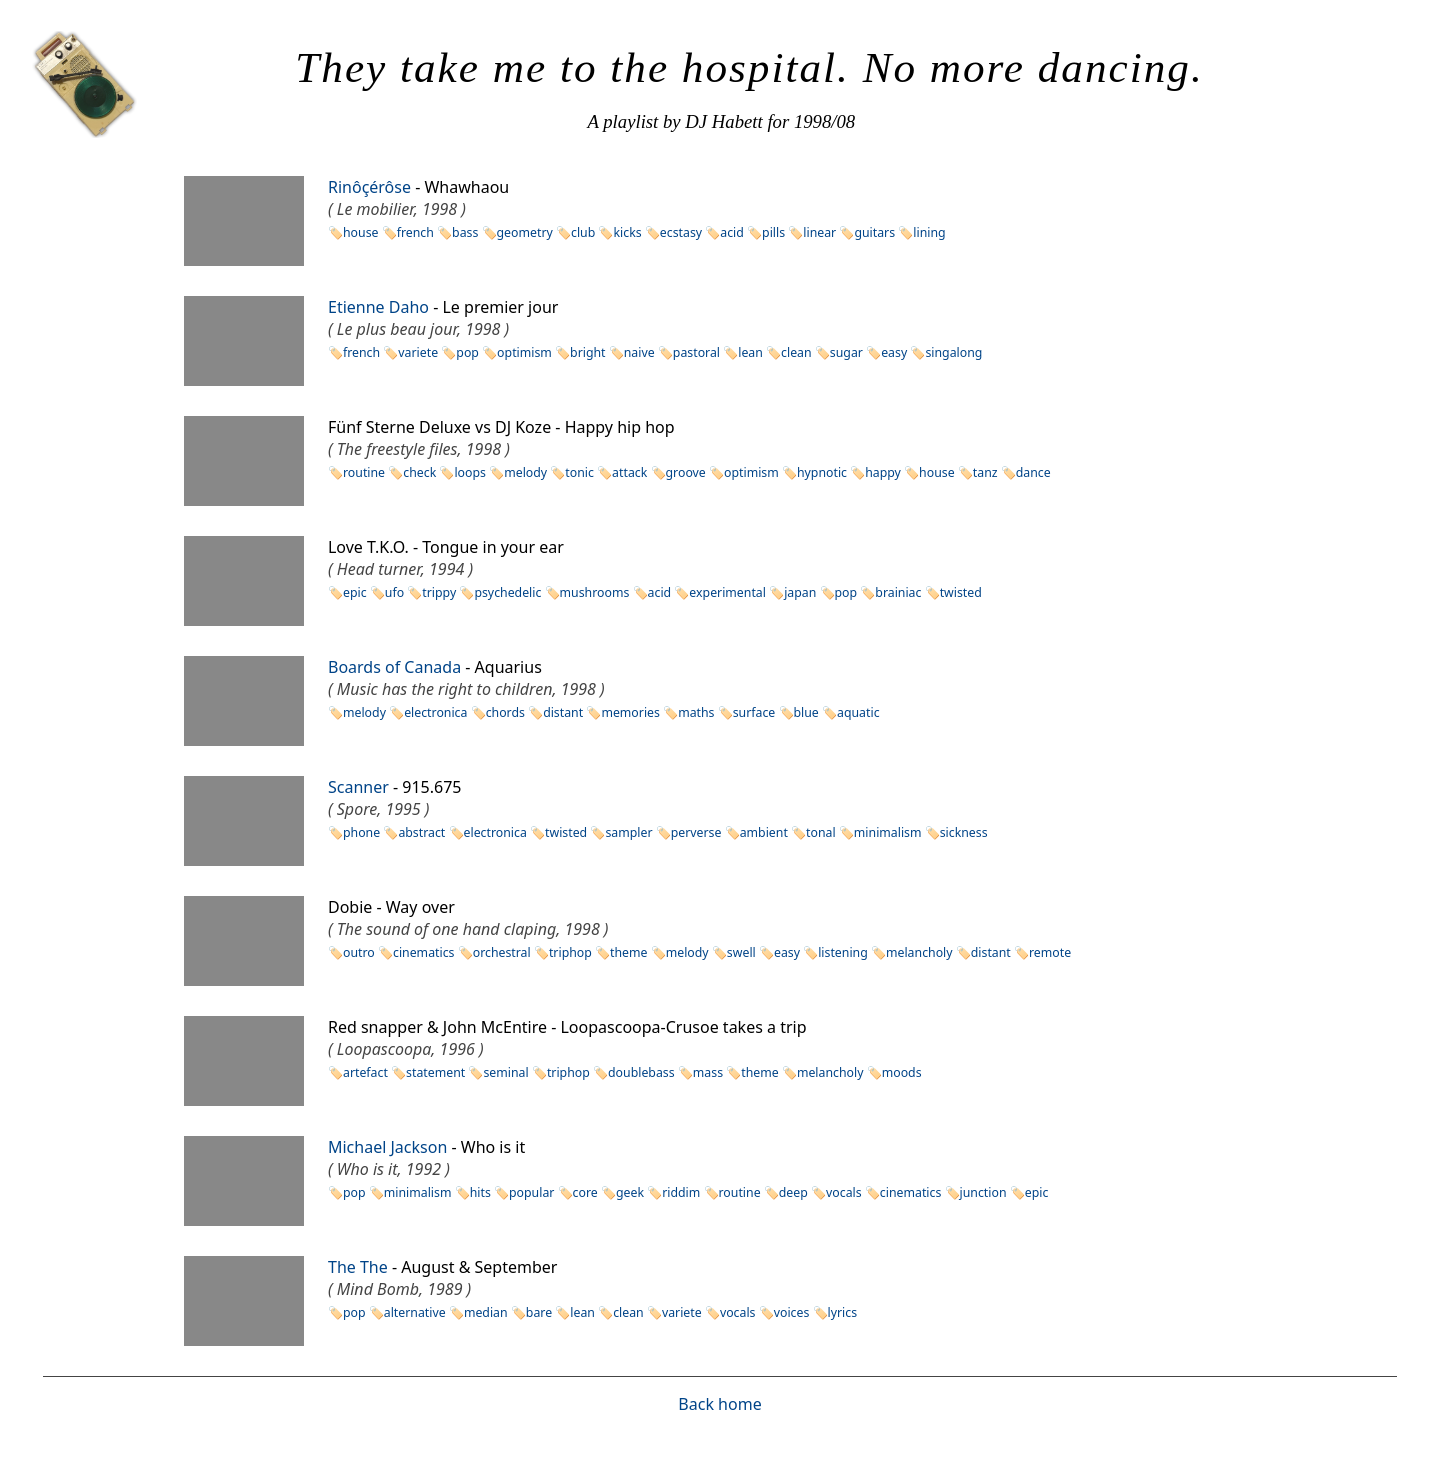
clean (796, 352)
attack (629, 472)
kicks (627, 232)
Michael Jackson (387, 1147)
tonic (579, 472)
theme (628, 952)
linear (819, 232)
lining (929, 232)
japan (800, 592)
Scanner (358, 787)
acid (732, 232)
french (415, 232)
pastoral (696, 352)
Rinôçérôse (369, 187)
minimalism (888, 832)
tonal (821, 832)
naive (639, 352)
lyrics (843, 1312)
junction (983, 1192)
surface (754, 712)
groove (686, 472)
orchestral (502, 952)
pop (467, 352)
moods (902, 1072)
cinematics (424, 952)
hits (480, 1192)
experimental (727, 592)
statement (435, 1072)
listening (843, 952)
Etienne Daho (378, 307)
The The (358, 1267)
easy (894, 352)
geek (630, 1192)
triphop (570, 952)
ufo (394, 592)
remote (1050, 952)
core (585, 1192)
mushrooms (595, 592)
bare (539, 1312)
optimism (524, 352)
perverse (696, 832)
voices (792, 1312)
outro (359, 952)
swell (741, 952)
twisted (961, 592)
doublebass (641, 1072)
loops (470, 472)
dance (1033, 472)
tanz (985, 472)
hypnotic (822, 472)
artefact (365, 1072)
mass (708, 1072)
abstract (421, 832)
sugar (846, 352)
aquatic (858, 712)
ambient (764, 832)
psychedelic (507, 592)
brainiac (898, 592)
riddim (681, 1192)
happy (883, 472)
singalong (953, 352)
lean (750, 352)
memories (630, 712)
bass (465, 232)
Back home (719, 1404)
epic (355, 592)
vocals (844, 1192)
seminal (505, 1072)
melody (525, 472)
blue (806, 712)
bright (587, 352)
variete (418, 352)
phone (361, 832)
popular (531, 1192)
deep (793, 1192)
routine (364, 472)
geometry (525, 232)
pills (773, 232)
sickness (964, 832)
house (361, 232)
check (419, 472)
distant (563, 712)
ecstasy (681, 232)
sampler (628, 832)
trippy (439, 592)
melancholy (919, 952)
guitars (874, 232)
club (583, 232)
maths (696, 712)
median (486, 1312)
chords (505, 712)
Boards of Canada (394, 667)
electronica (435, 712)
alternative (415, 1312)
